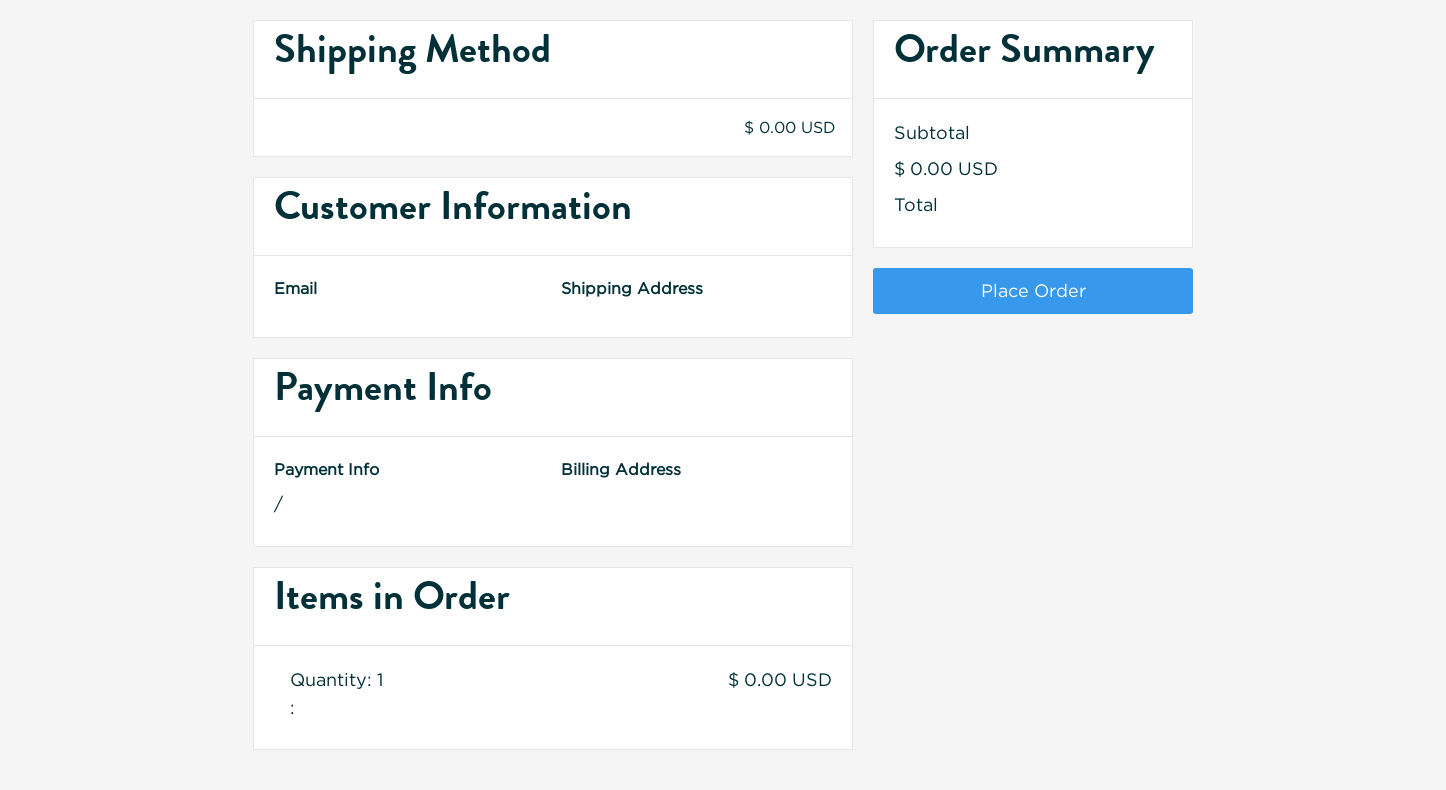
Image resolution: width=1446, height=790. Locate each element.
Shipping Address (632, 288)
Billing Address (621, 469)
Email (295, 288)
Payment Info (326, 469)
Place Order (1033, 290)
